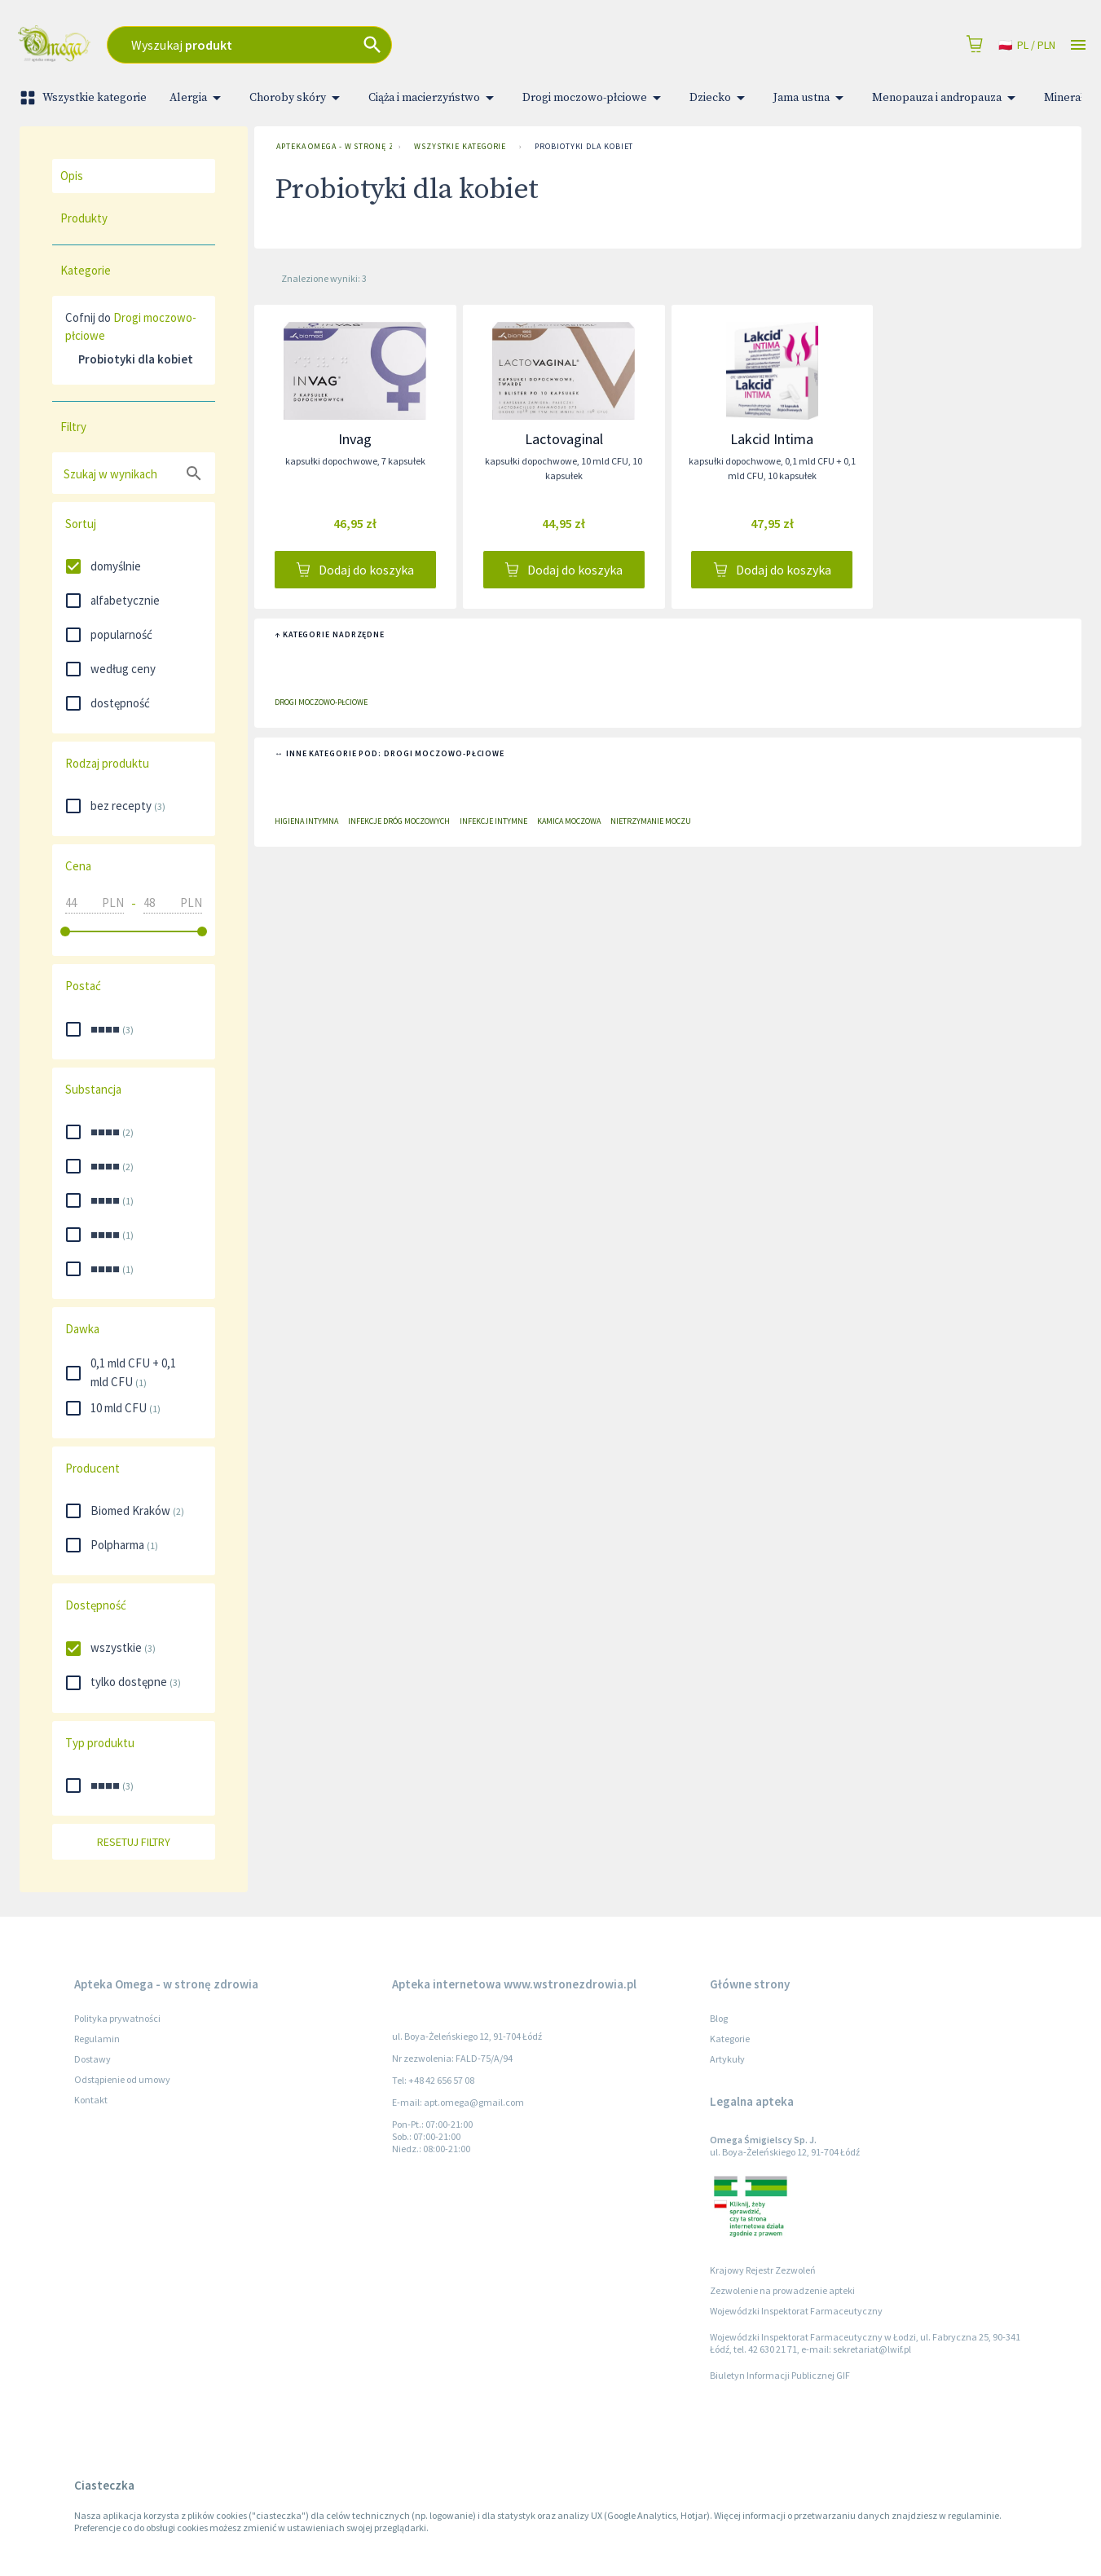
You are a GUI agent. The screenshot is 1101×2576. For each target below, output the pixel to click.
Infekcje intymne (493, 821)
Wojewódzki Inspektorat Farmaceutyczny (796, 2311)
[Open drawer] (1078, 45)
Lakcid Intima (771, 438)
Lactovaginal (564, 438)
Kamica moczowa (569, 821)
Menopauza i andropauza (946, 97)
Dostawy (92, 2059)
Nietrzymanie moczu (650, 821)
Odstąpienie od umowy (122, 2079)
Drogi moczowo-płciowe (594, 97)
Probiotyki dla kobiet (584, 147)
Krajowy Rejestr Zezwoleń (763, 2270)
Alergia (198, 97)
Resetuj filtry (133, 1842)
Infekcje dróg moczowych (399, 821)
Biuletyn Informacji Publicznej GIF (780, 2375)
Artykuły (727, 2059)
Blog (719, 2018)
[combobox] (377, 45)
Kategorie (730, 2038)
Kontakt (91, 2100)
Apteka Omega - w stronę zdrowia (331, 147)
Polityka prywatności (117, 2018)
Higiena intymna (306, 821)
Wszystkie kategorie (84, 98)
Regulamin (97, 2038)
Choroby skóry (297, 97)
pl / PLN (1027, 45)
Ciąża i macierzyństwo (434, 97)
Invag (355, 438)
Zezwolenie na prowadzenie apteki (782, 2290)
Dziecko (720, 97)
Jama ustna (811, 97)
